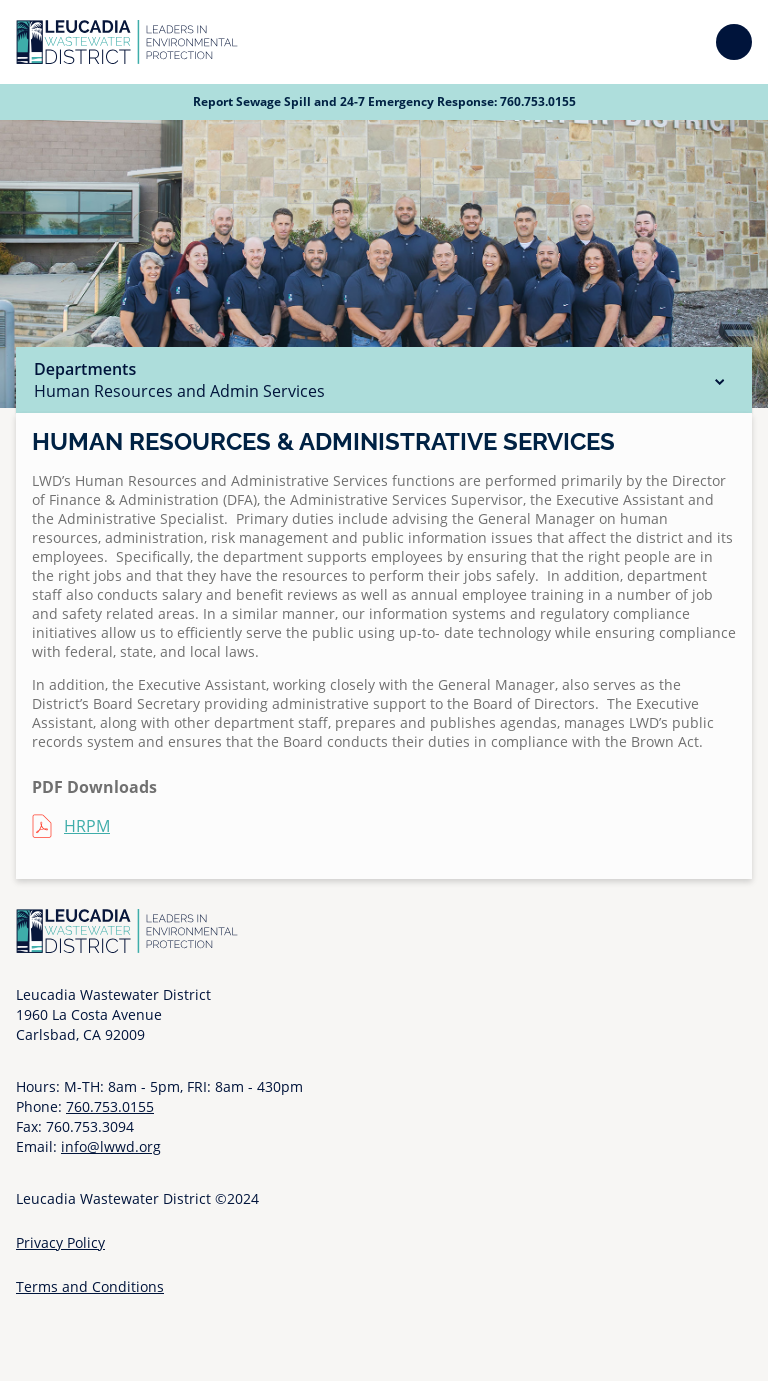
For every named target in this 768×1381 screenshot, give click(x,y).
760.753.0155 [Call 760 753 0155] (538, 101)
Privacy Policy (60, 1242)
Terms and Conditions (90, 1286)
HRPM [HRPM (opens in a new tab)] (87, 826)
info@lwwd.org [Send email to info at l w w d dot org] (111, 1146)
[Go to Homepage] (127, 42)
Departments (384, 380)
